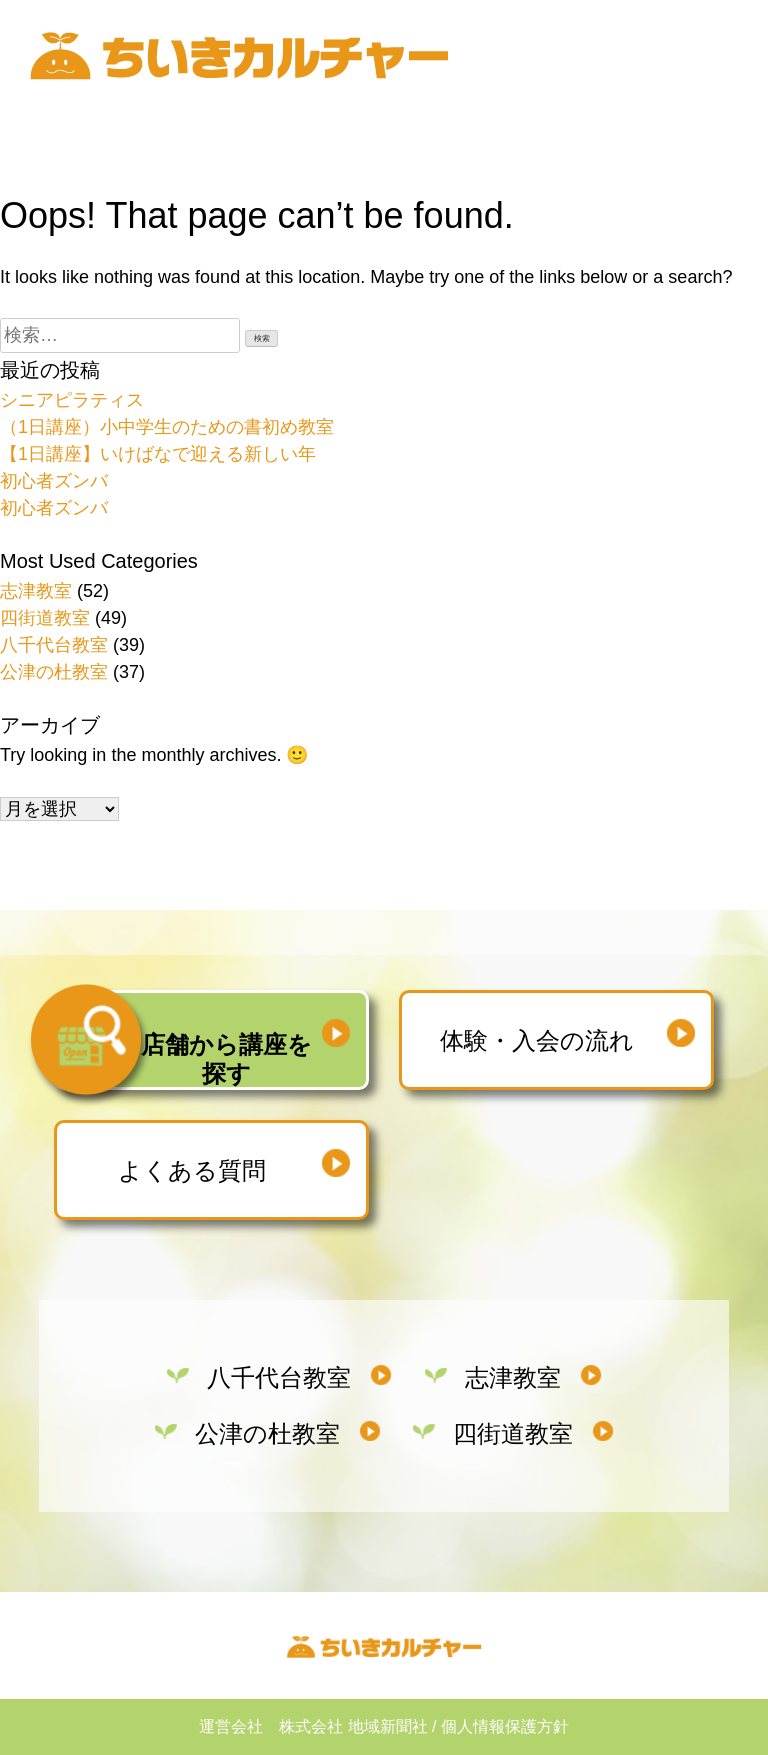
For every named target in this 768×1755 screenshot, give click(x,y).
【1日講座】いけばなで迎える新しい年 (158, 454)
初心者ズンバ (54, 481)
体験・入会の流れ (537, 1040)
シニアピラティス (72, 400)
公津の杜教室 (54, 672)
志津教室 (36, 591)
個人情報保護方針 (505, 1726)
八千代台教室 (54, 645)
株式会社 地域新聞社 (353, 1726)
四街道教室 (45, 618)
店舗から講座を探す (226, 1059)
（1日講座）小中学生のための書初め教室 (167, 427)
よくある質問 (192, 1170)
